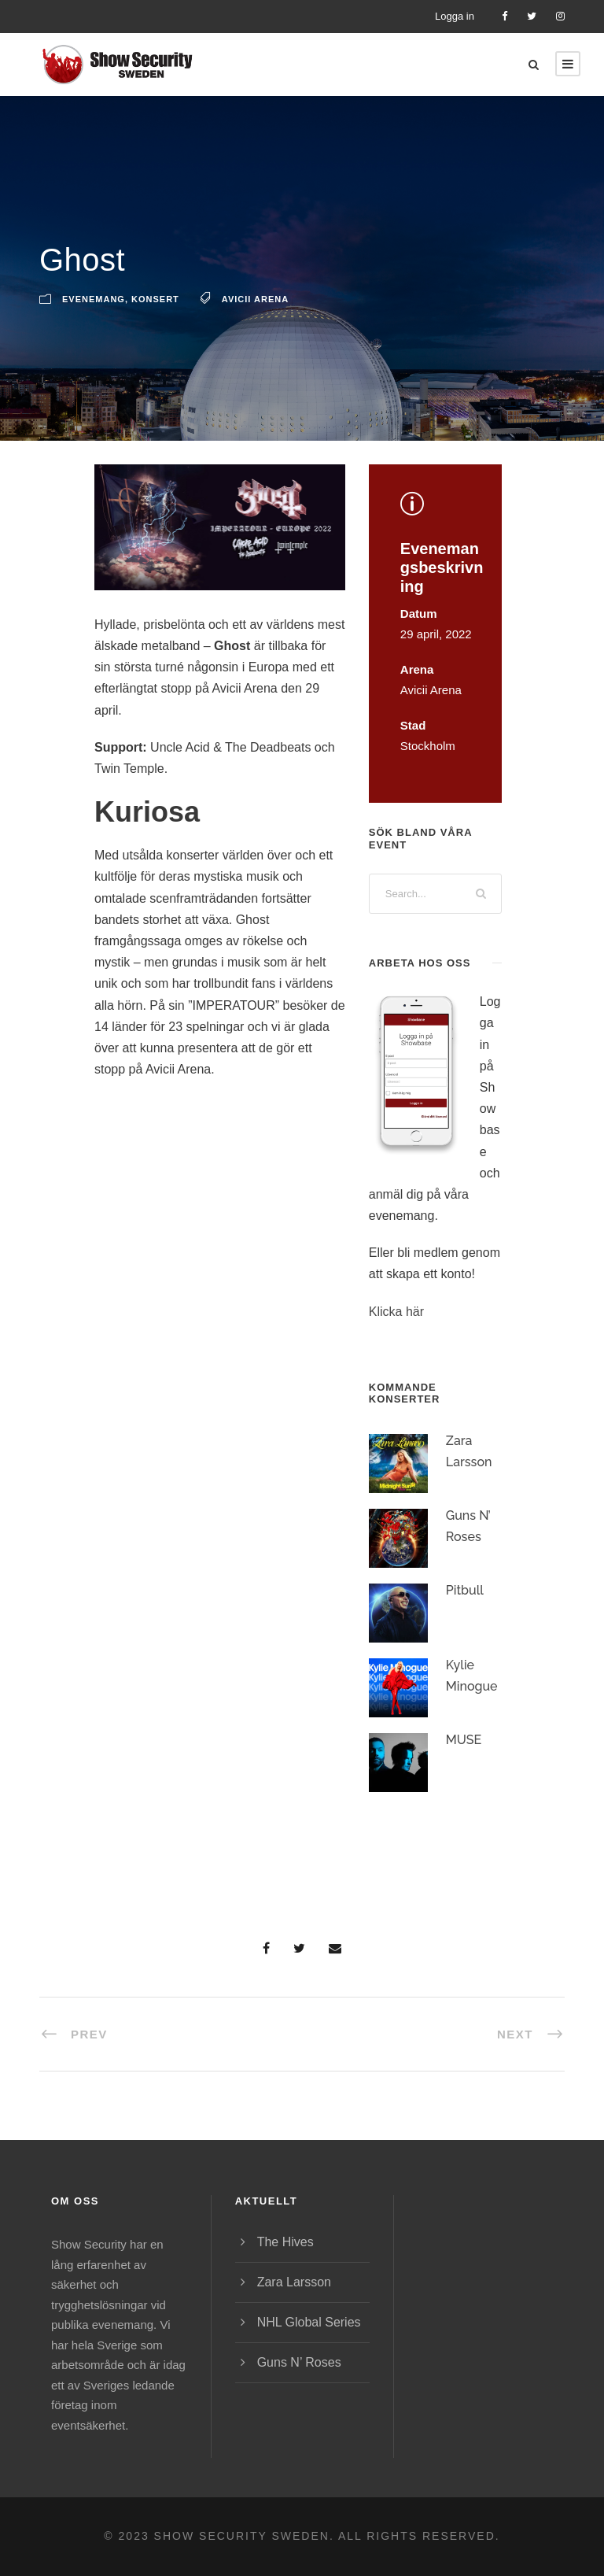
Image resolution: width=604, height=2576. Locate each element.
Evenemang (93, 323)
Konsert (155, 323)
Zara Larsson (294, 2282)
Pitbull (465, 1614)
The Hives (285, 2242)
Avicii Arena (255, 323)
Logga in (454, 16)
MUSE (464, 1764)
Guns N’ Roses (299, 2362)
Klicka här (396, 1336)
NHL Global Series (309, 2322)
